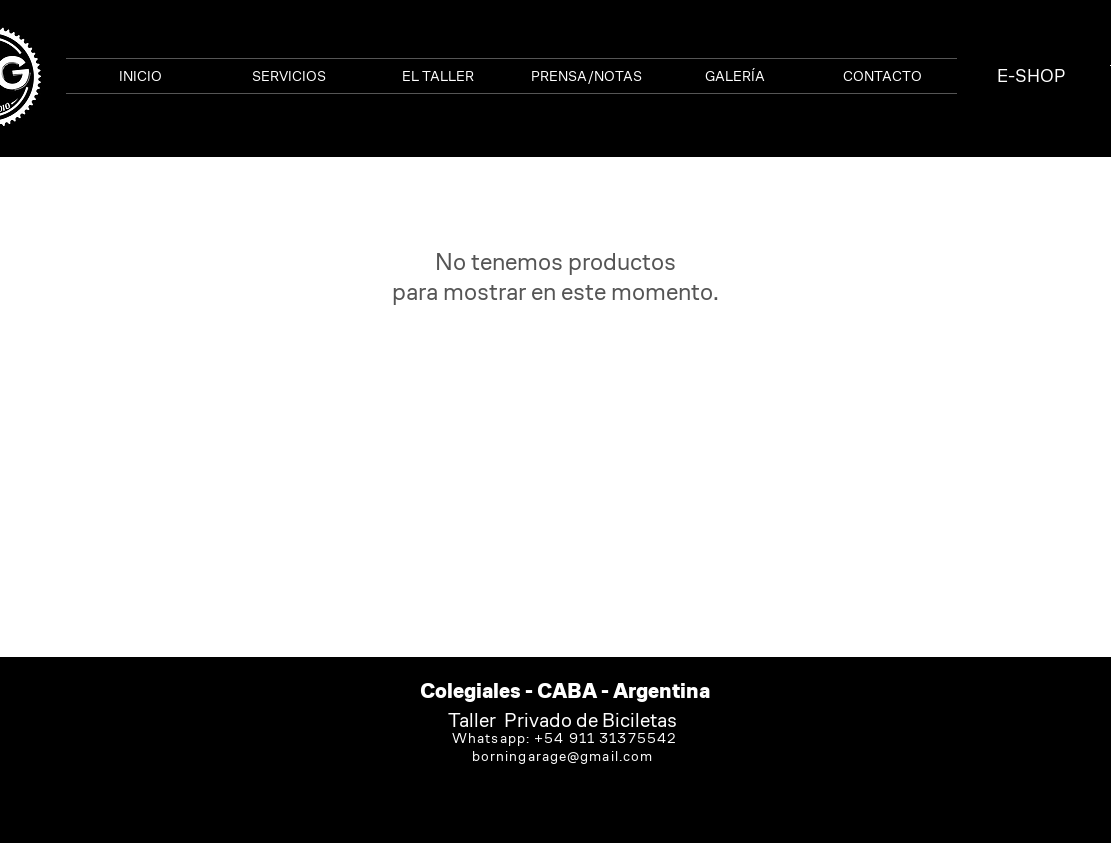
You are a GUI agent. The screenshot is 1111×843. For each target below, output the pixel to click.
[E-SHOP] (1031, 76)
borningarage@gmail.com (563, 756)
